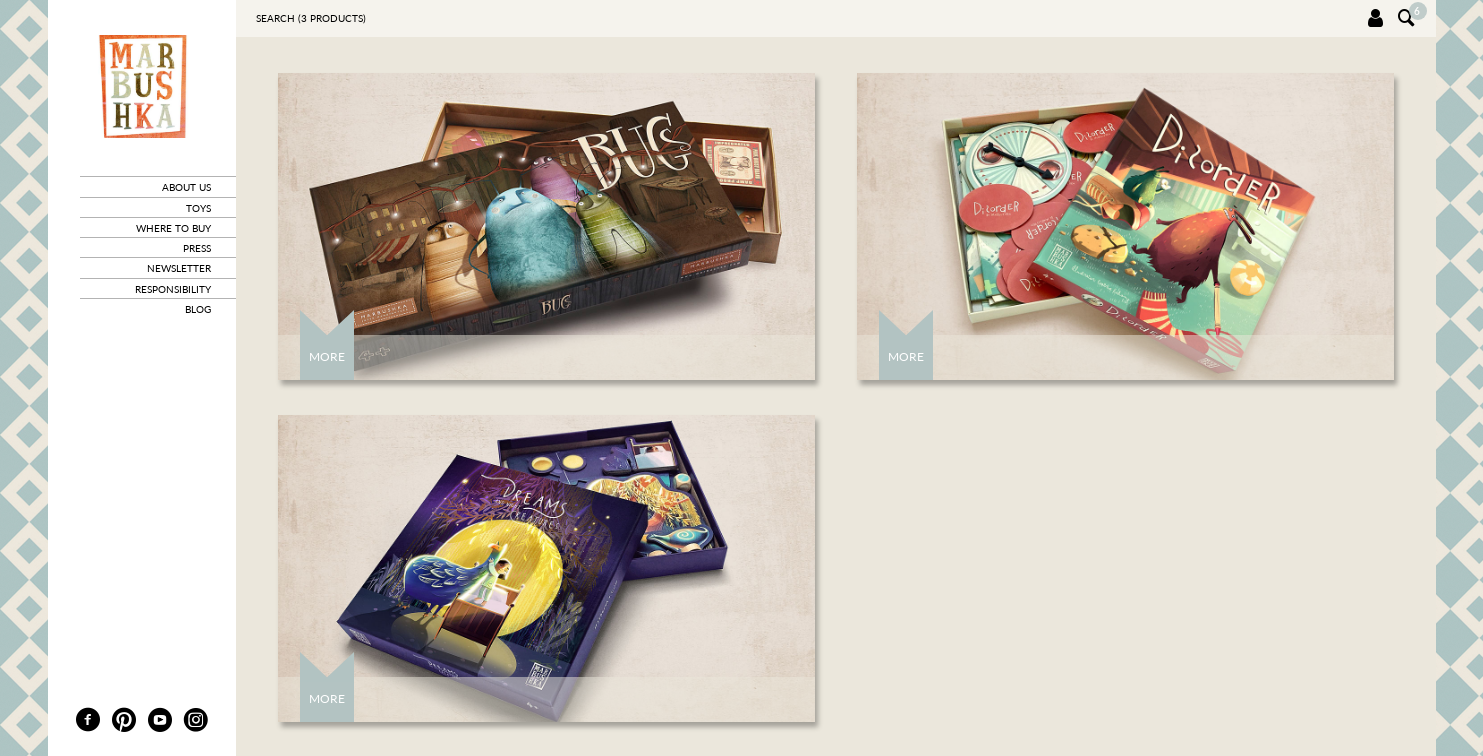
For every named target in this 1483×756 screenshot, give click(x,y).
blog (198, 309)
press (197, 248)
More (327, 356)
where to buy (173, 228)
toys (198, 208)
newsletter (179, 268)
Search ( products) (311, 18)
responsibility (173, 289)
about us (186, 187)
